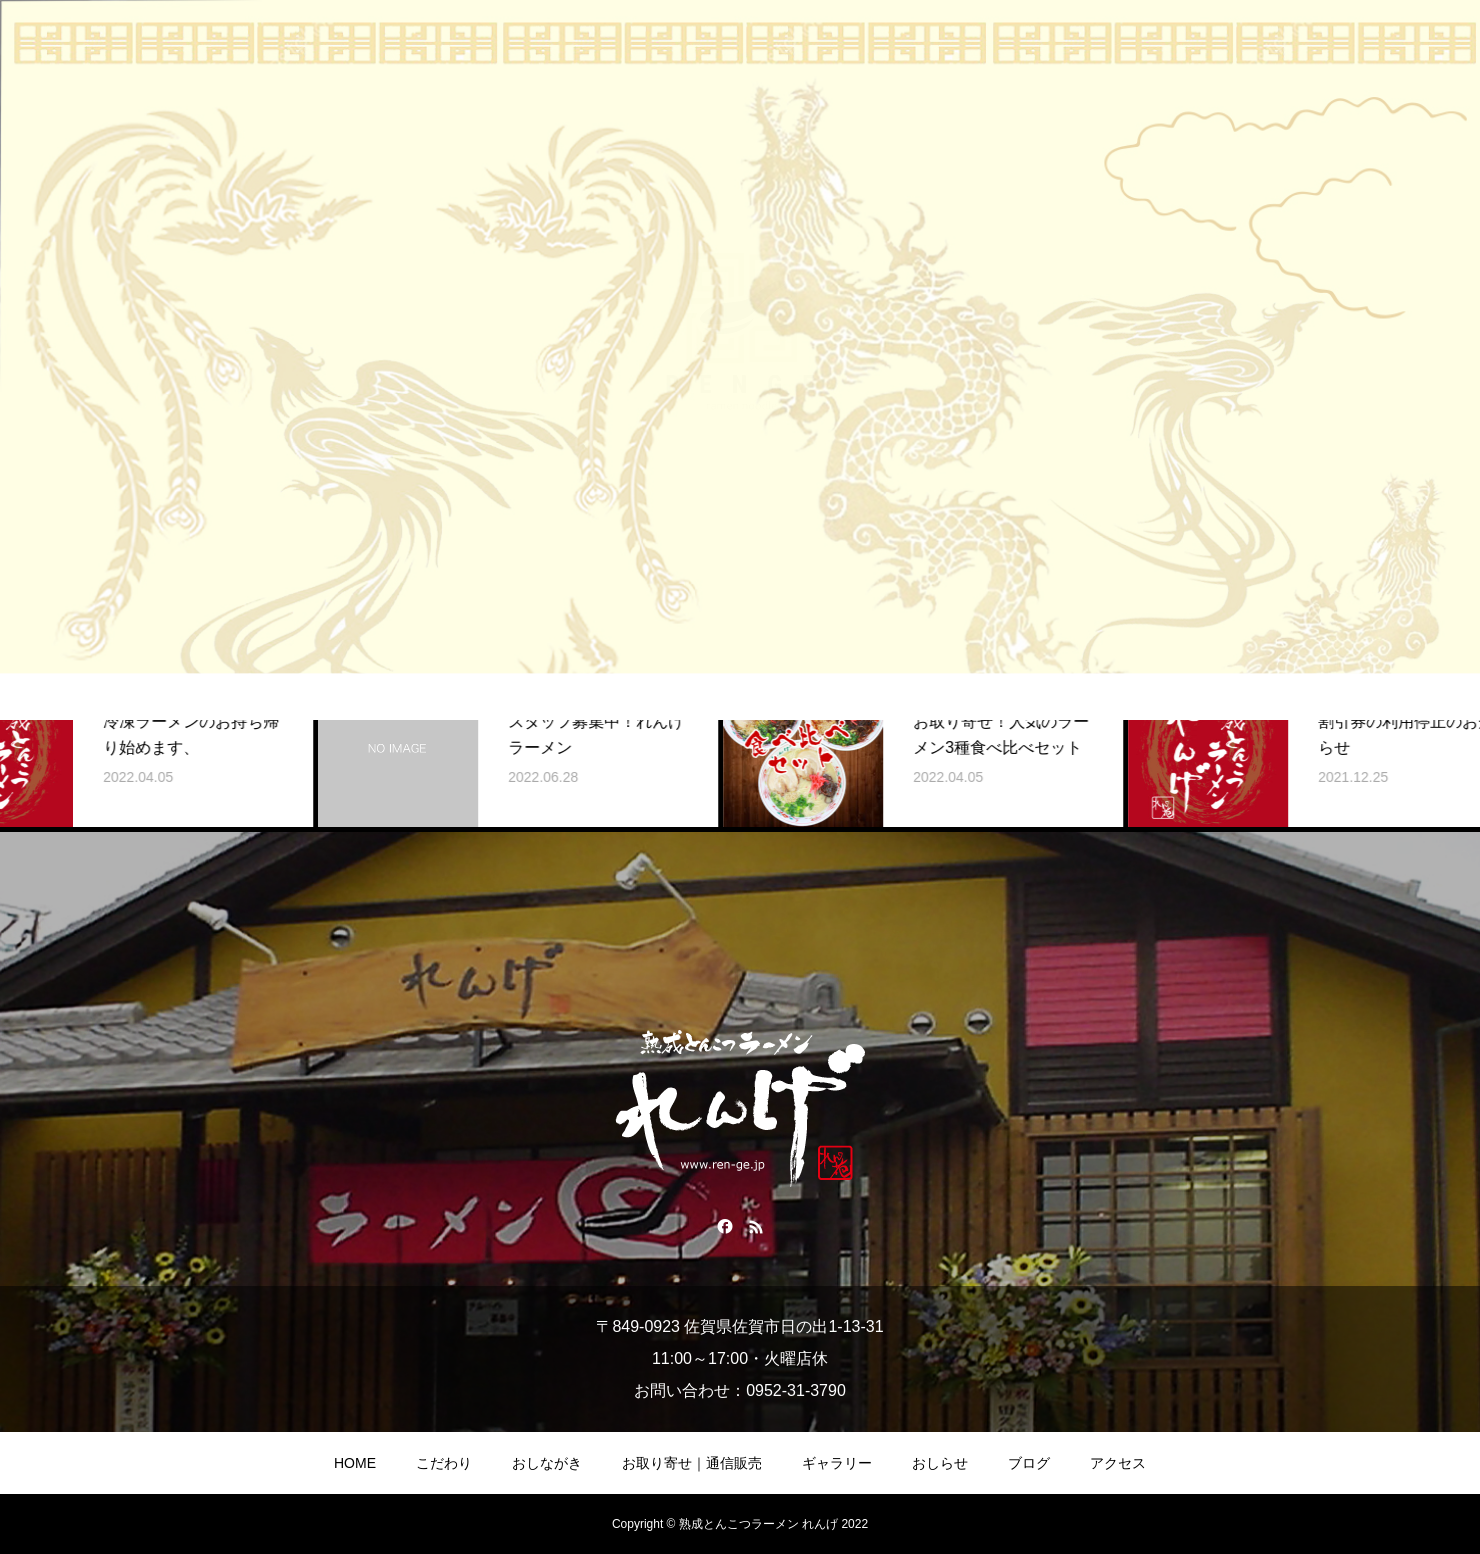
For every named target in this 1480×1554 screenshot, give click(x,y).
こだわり (444, 1463)
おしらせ (940, 1463)
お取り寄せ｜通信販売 (692, 1463)
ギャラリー (837, 1463)
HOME (355, 1463)
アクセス (1118, 1463)
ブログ (1029, 1463)
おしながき (547, 1463)
